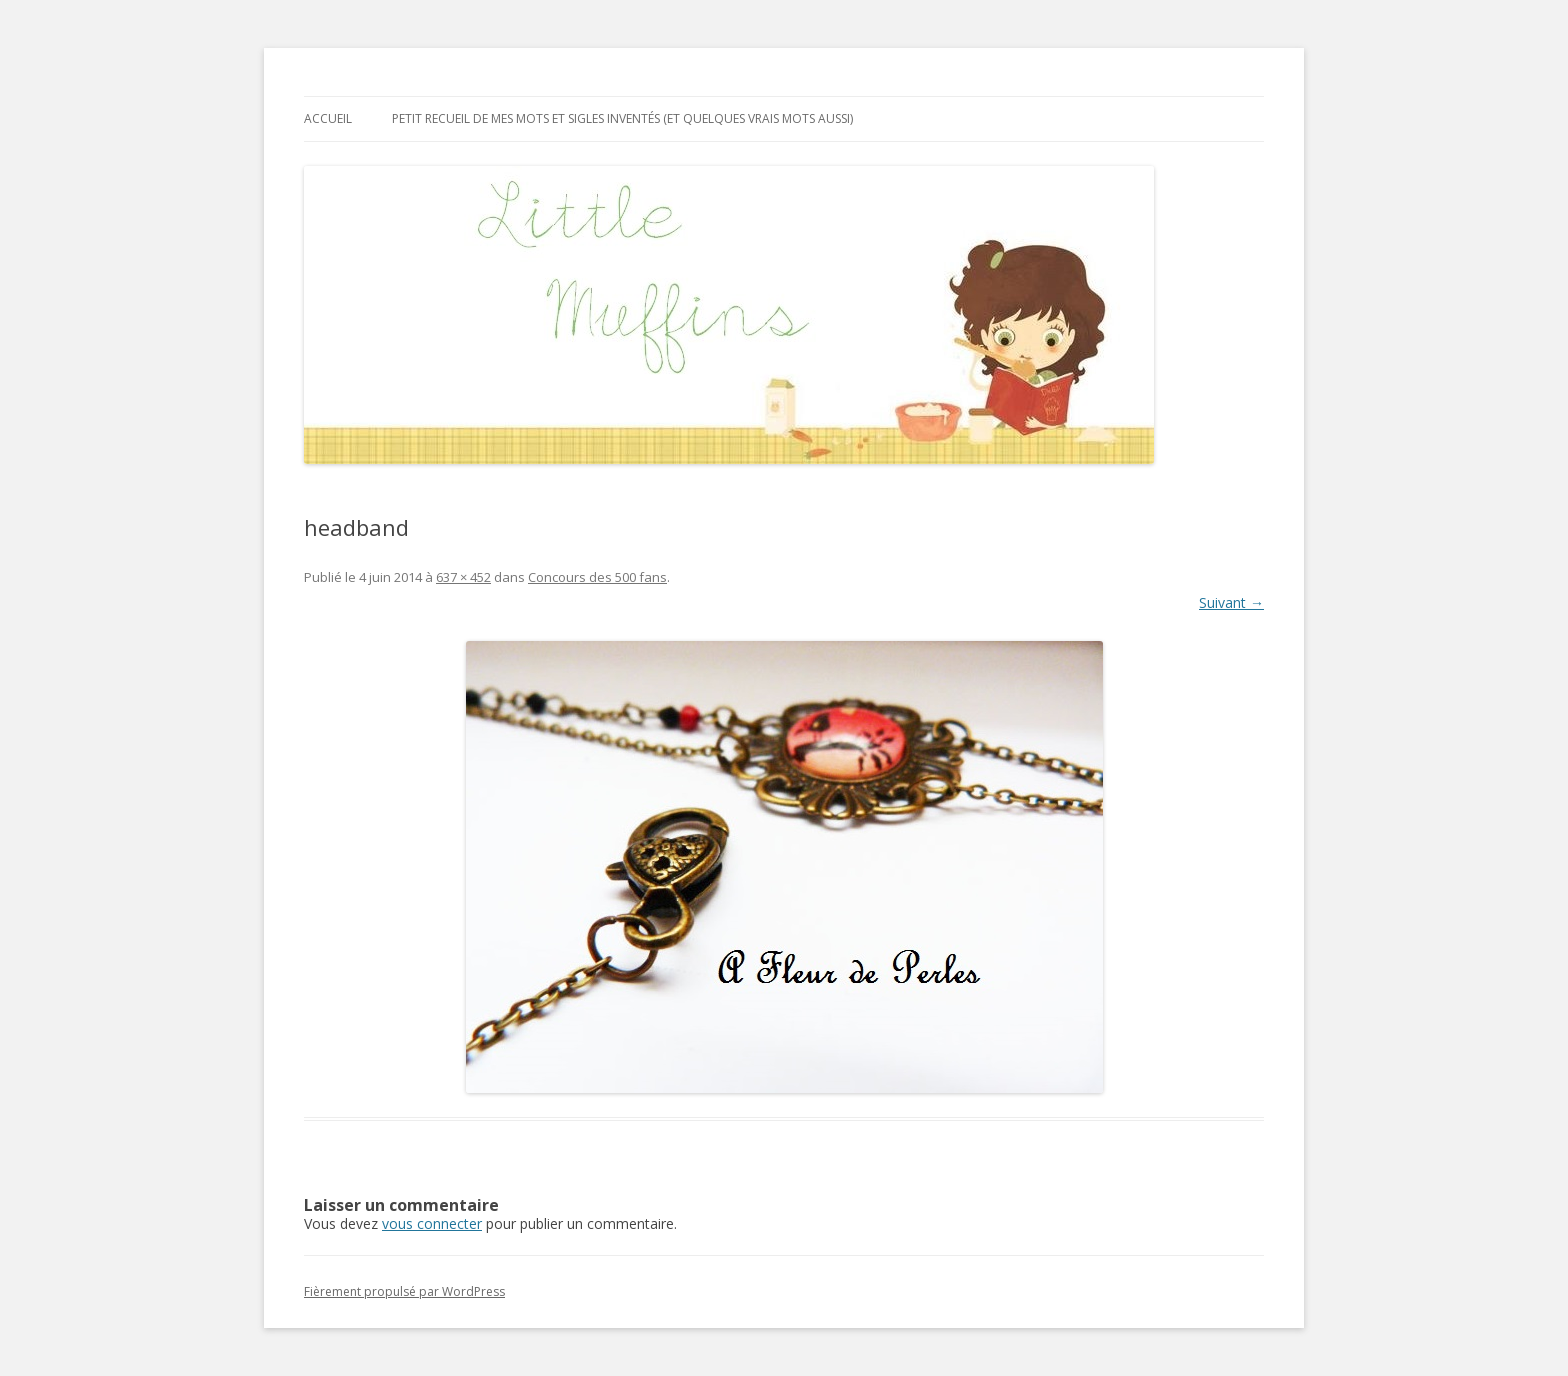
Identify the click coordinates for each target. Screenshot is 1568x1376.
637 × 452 (463, 577)
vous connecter (432, 1223)
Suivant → (1231, 602)
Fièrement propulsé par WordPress (404, 1291)
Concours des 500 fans (597, 577)
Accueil (328, 118)
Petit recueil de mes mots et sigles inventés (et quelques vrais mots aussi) (622, 118)
